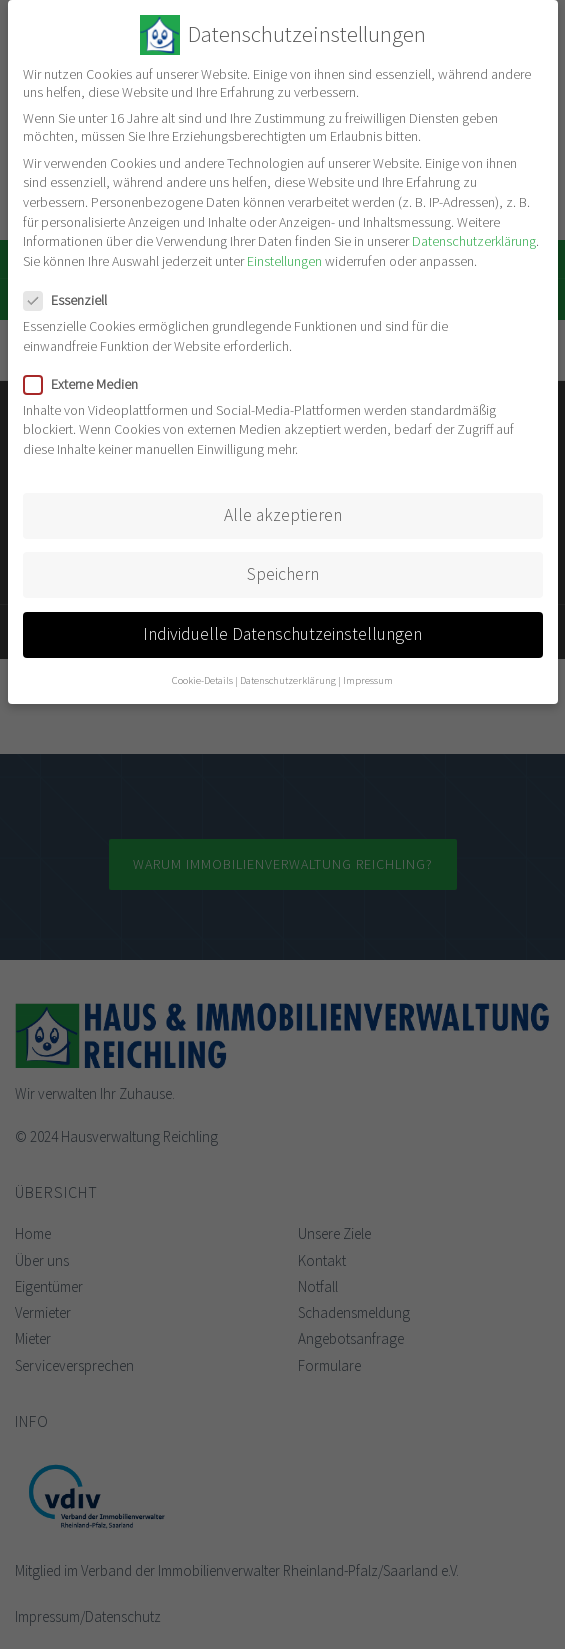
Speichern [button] (283, 574)
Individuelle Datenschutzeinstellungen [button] (282, 634)
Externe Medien (87, 384)
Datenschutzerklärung (474, 241)
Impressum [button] (368, 680)
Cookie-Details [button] (202, 680)
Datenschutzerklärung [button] (288, 680)
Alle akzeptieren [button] (283, 515)
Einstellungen (284, 261)
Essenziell (71, 300)
